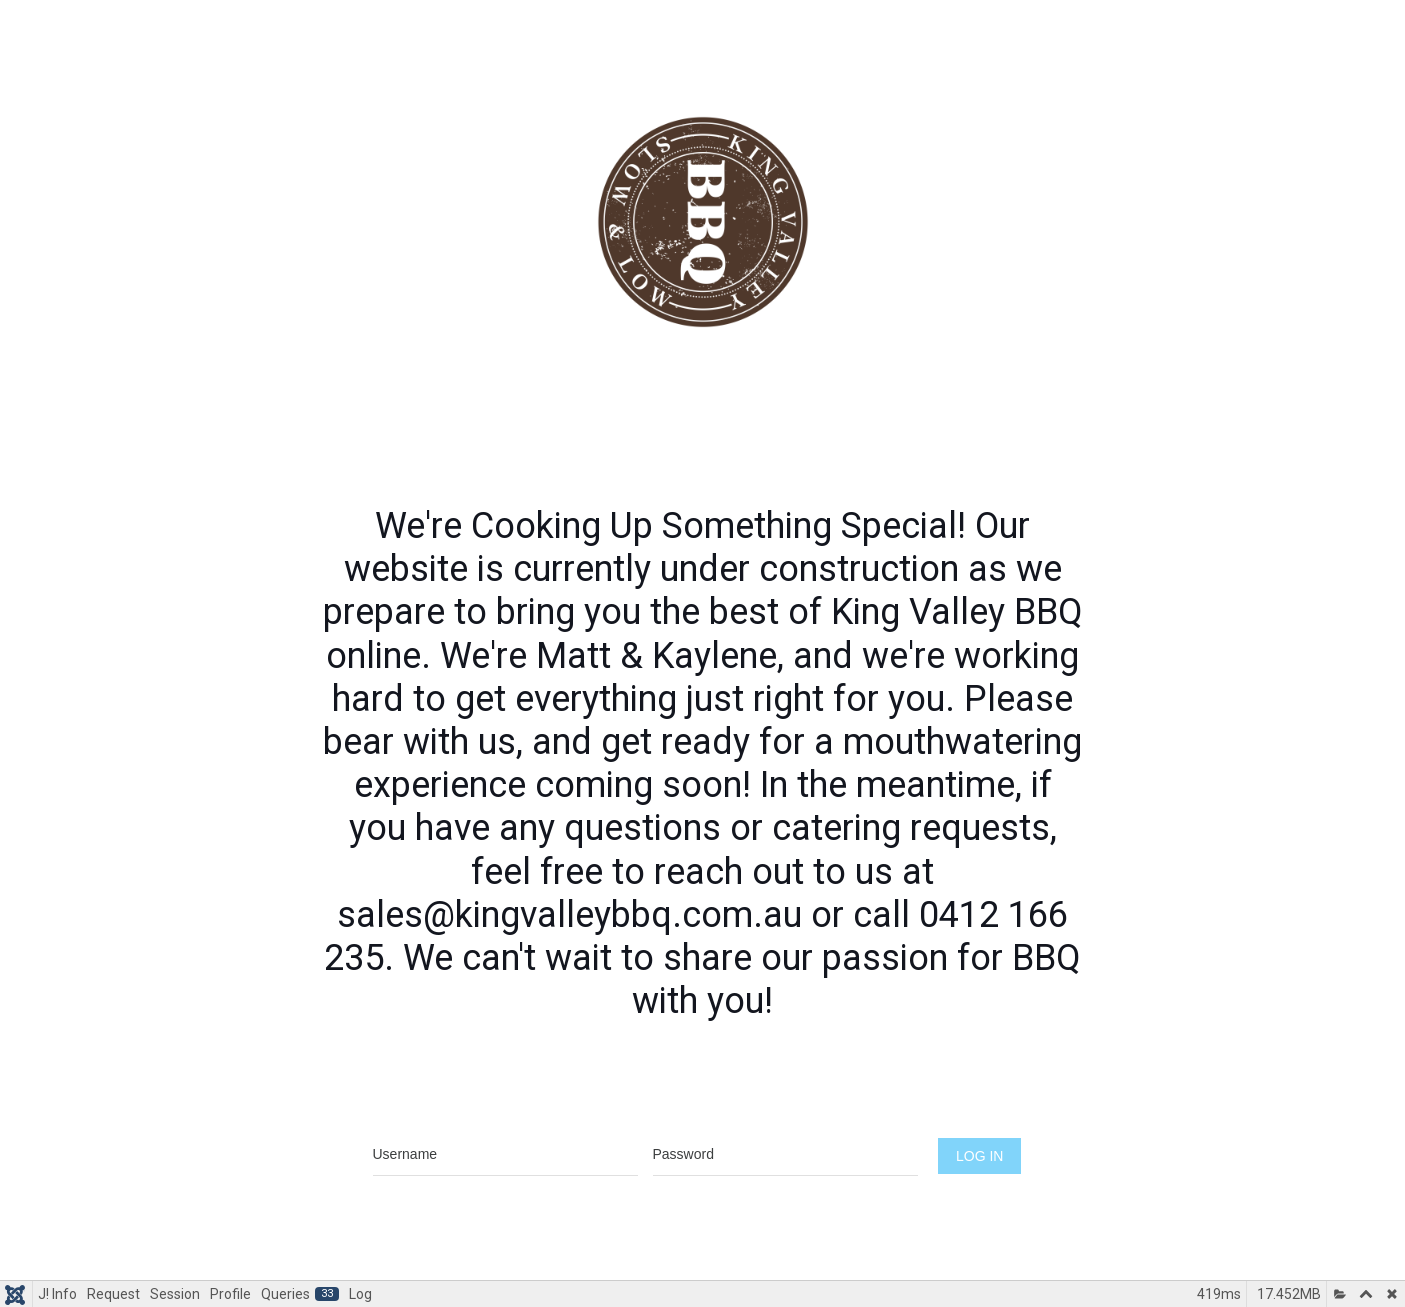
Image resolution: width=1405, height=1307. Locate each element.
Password (785, 1117)
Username (505, 1117)
